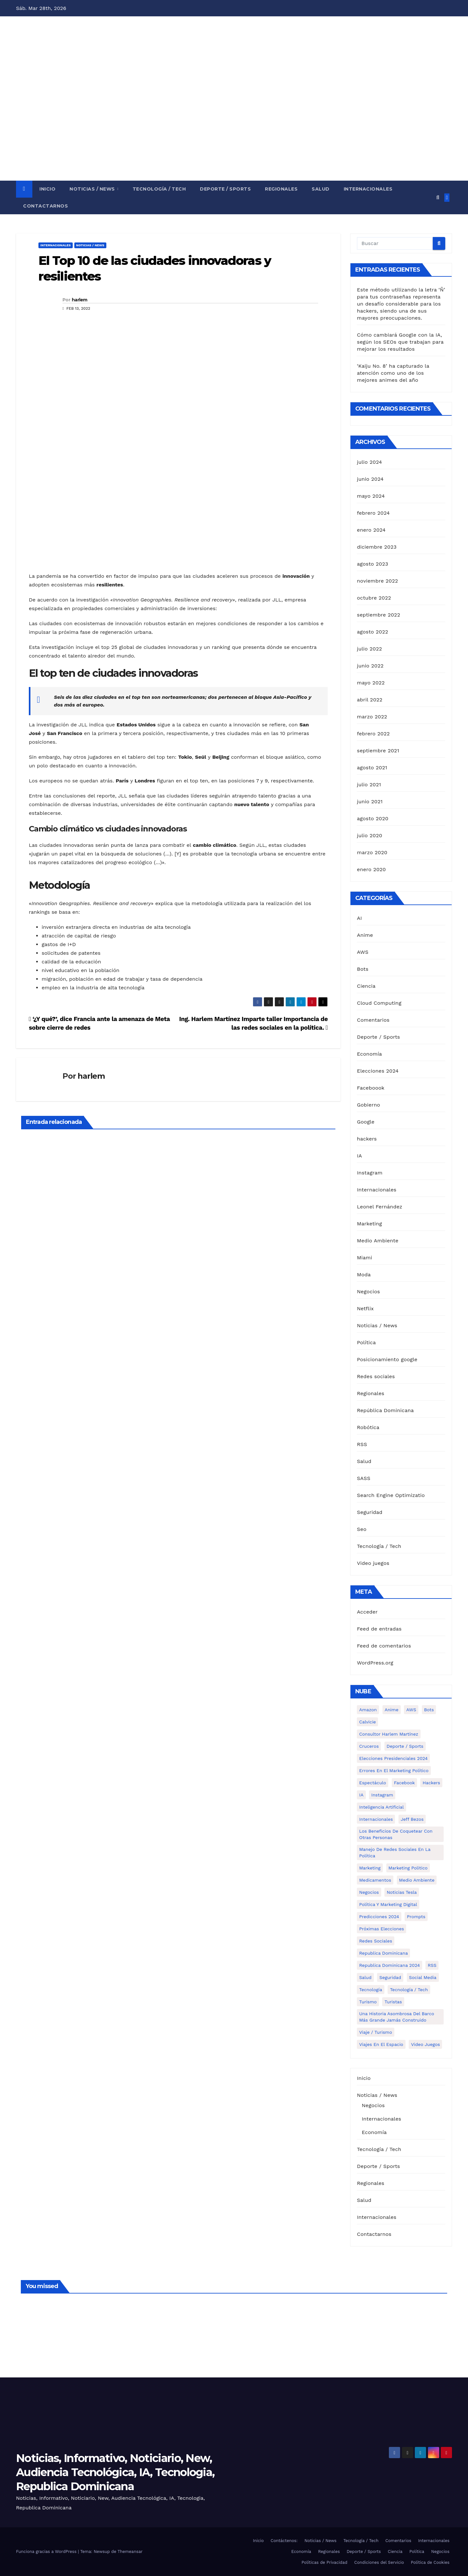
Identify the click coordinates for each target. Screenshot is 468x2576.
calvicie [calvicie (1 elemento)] (367, 1721)
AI (359, 918)
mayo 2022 (371, 683)
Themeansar (130, 2551)
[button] (437, 197)
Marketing (369, 1224)
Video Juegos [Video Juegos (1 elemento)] (425, 2044)
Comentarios (373, 1020)
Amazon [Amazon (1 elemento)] (368, 1709)
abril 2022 (369, 700)
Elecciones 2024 (377, 1071)
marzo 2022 (372, 717)
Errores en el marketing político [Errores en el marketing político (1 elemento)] (393, 1770)
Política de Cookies (430, 2562)
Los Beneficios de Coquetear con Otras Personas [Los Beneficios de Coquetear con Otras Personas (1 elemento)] (395, 1834)
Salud (321, 189)
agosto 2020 (372, 818)
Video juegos (373, 1563)
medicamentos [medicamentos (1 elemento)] (375, 1880)
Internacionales (368, 189)
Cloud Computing (379, 1003)
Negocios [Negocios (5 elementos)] (369, 1892)
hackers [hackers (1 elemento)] (431, 1782)
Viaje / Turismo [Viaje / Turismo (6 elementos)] (375, 2032)
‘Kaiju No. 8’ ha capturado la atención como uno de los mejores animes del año (393, 373)
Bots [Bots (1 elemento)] (429, 1709)
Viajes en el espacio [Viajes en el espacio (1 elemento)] (381, 2044)
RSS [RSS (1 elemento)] (432, 1965)
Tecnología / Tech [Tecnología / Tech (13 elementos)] (409, 1989)
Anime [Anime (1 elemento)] (391, 1709)
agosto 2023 (372, 564)
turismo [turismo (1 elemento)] (368, 2001)
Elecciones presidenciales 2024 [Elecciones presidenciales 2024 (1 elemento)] (393, 1758)
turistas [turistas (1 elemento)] (393, 2001)
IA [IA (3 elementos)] (361, 1794)
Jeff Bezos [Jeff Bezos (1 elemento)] (412, 1819)
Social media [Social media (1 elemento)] (423, 1977)
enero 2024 (371, 530)
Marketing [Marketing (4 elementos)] (370, 1867)
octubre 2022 (374, 598)
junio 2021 (369, 801)
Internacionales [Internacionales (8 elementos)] (376, 1819)
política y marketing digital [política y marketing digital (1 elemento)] (388, 1904)
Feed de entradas (379, 1629)
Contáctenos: (284, 2540)
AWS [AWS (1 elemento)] (411, 1709)
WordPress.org (375, 1663)
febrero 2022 (373, 734)
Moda (364, 1275)
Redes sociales (376, 1376)
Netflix (365, 1308)
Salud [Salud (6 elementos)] (365, 1977)
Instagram (369, 1173)
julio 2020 (369, 835)
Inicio (47, 189)
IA (359, 1156)
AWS (362, 952)
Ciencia (366, 986)
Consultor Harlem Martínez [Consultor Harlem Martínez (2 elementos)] (388, 1734)
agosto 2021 (372, 768)
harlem (79, 300)
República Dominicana (385, 1410)
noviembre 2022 (377, 581)
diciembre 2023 (377, 547)
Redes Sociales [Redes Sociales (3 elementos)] (375, 1940)
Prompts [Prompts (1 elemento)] (416, 1916)
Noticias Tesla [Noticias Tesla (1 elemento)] (402, 1892)
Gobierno (368, 1105)
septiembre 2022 (378, 615)
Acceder (367, 1612)
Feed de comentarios (384, 1646)
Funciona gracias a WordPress (47, 2551)
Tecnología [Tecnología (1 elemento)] (370, 1989)
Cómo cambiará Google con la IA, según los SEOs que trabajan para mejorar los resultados (400, 342)
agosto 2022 (372, 632)
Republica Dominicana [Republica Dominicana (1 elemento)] (383, 1953)
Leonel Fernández (379, 1207)
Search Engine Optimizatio (391, 1495)
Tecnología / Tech (159, 189)
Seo (361, 1529)
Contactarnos (45, 206)
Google (365, 1122)
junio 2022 (370, 666)
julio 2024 (369, 462)
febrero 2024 (373, 513)
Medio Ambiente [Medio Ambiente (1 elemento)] (417, 1880)
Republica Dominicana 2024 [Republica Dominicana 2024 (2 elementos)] (389, 1965)
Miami (364, 1258)
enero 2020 (371, 869)
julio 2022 (369, 649)
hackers (367, 1139)
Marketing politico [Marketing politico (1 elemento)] (408, 1867)
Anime (365, 935)
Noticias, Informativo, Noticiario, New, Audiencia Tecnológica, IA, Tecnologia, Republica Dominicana (115, 2472)
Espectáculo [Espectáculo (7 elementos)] (372, 1782)
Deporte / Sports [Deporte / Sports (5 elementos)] (405, 1746)
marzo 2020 (372, 852)
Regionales (281, 189)
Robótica (368, 1427)
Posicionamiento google (387, 1359)
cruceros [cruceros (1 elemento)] (369, 1746)
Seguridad (369, 1512)
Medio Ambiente (377, 1241)
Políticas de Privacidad (324, 2562)
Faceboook (370, 1088)
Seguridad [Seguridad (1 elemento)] (390, 1977)
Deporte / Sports (225, 189)
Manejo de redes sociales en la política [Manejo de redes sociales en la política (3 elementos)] (395, 1852)
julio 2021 (369, 784)
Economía (369, 1054)
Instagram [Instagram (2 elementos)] (382, 1794)
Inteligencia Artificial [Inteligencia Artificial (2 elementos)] (381, 1807)
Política (366, 1342)
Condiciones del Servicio (379, 2562)
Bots (362, 969)
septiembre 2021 (378, 751)
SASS (363, 1478)
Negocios (368, 1291)
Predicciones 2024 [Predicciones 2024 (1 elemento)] (379, 1916)
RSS (362, 1444)
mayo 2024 (371, 496)
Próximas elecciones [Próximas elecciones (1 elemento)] (381, 1928)
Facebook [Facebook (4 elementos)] (404, 1782)
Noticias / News (93, 189)
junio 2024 (370, 479)
